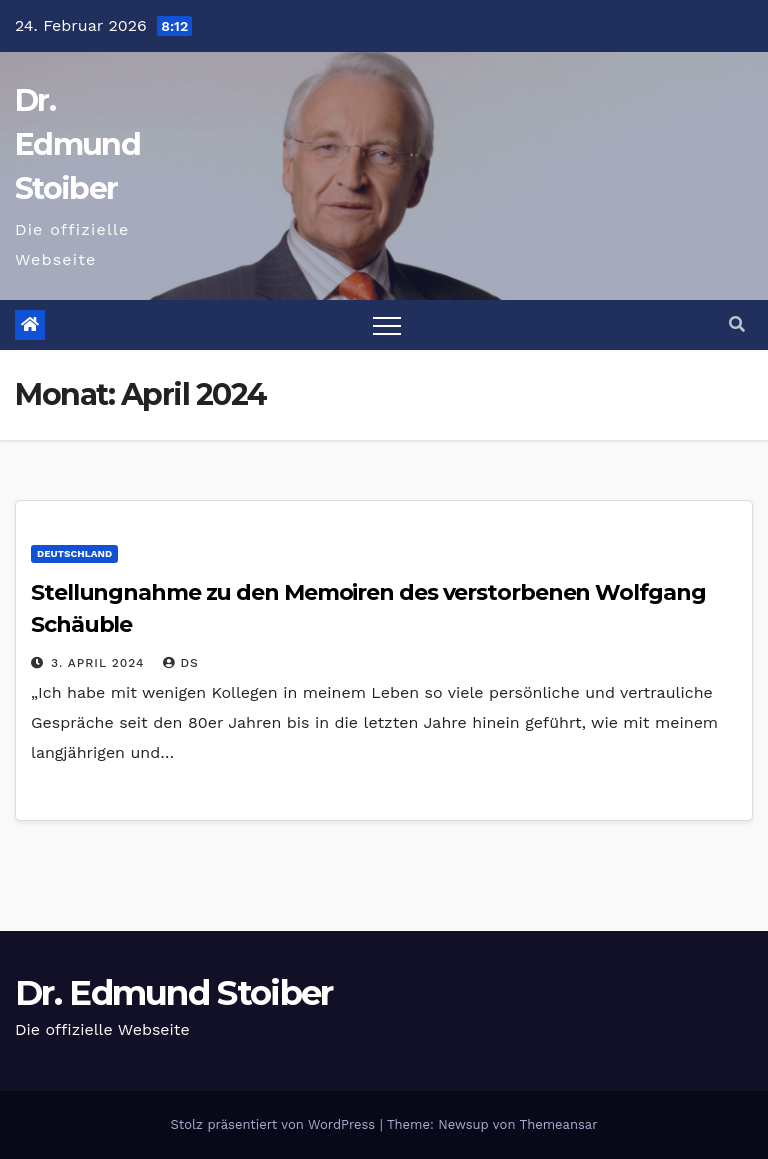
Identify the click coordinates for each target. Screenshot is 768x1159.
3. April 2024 (100, 663)
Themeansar (559, 1124)
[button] (737, 324)
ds (180, 663)
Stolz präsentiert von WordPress (274, 1124)
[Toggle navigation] (387, 325)
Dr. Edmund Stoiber (77, 144)
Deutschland (74, 553)
